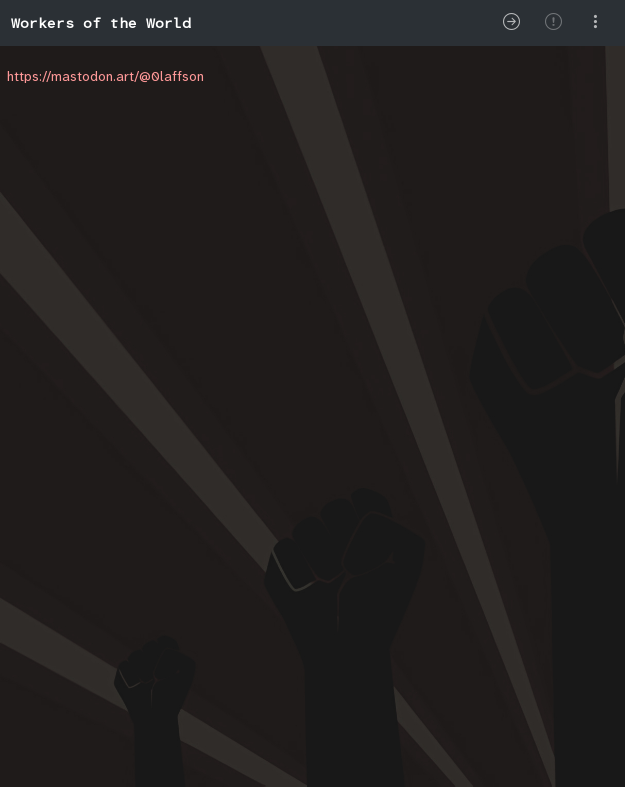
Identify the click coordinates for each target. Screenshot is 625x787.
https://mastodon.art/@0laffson (105, 76)
